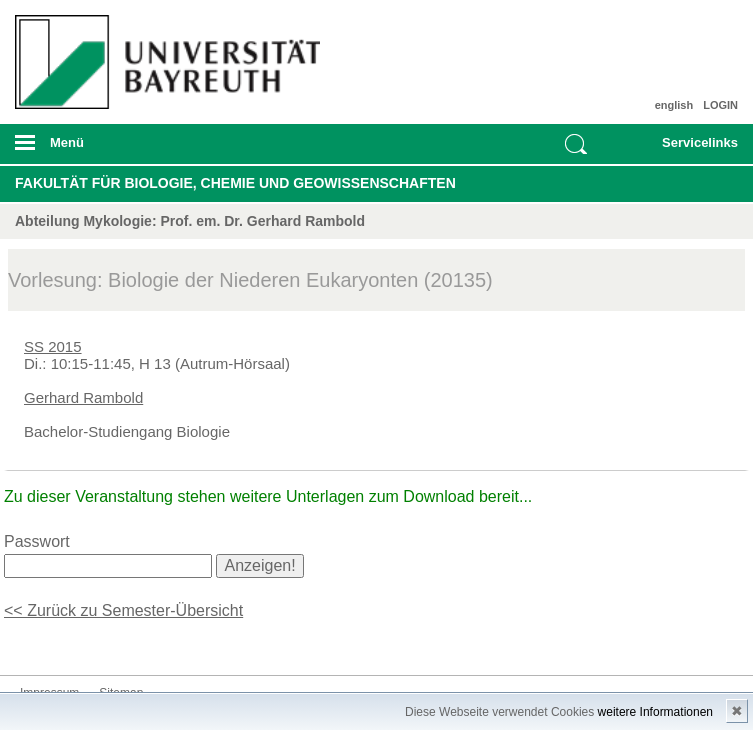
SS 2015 (53, 346)
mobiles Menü (165, 149)
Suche (576, 144)
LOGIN (720, 105)
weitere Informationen (655, 712)
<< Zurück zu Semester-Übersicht (123, 610)
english (674, 105)
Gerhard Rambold (83, 397)
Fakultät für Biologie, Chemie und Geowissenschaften (235, 183)
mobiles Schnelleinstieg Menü (688, 149)
